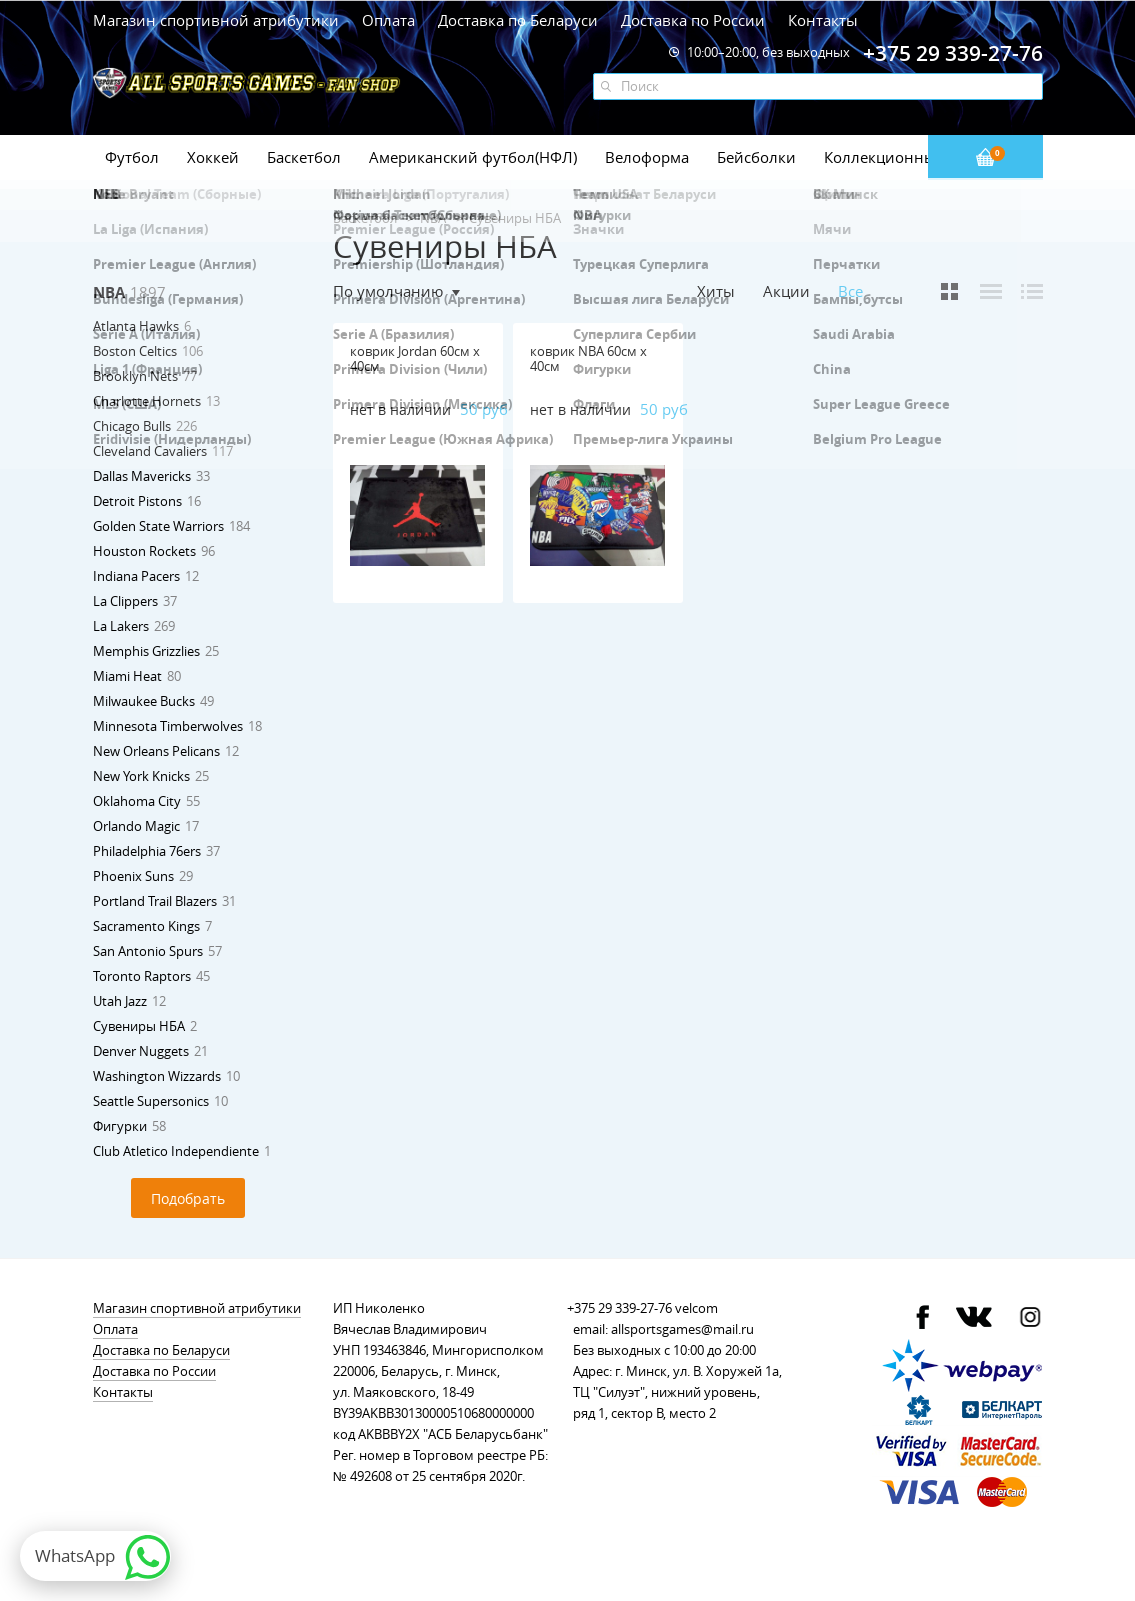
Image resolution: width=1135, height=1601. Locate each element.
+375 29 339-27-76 (619, 1308)
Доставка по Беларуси (518, 20)
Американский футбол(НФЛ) (473, 157)
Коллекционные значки (912, 157)
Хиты (716, 291)
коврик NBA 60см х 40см (588, 358)
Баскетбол (304, 157)
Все (850, 291)
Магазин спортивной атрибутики (218, 20)
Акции (786, 291)
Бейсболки (756, 157)
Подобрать (188, 1198)
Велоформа (647, 157)
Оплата (388, 20)
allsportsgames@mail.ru (682, 1329)
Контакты (823, 20)
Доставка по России (693, 20)
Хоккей (213, 157)
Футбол (132, 157)
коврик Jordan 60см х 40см (415, 358)
